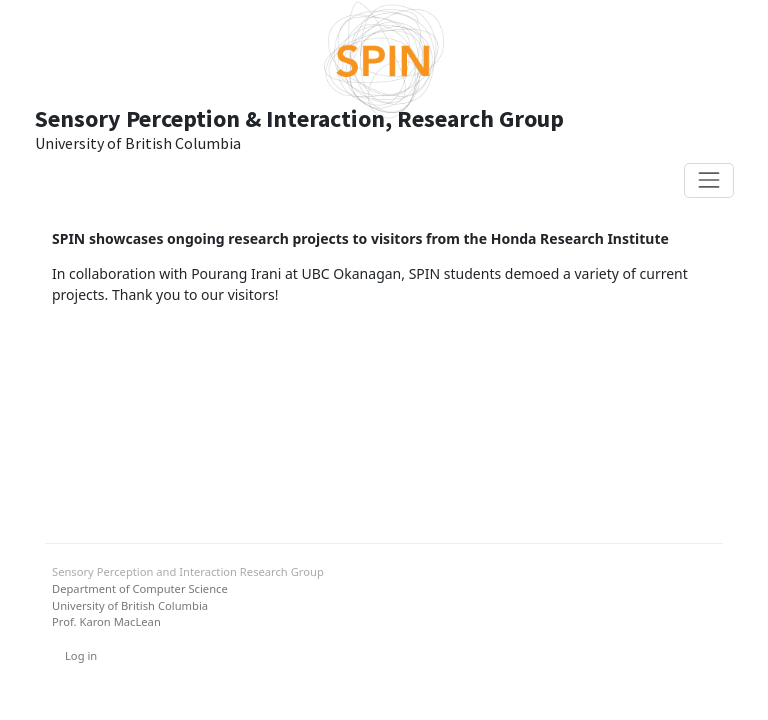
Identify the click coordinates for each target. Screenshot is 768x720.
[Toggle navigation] (708, 180)
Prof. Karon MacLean (106, 621)
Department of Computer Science (140, 588)
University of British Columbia (130, 605)
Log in (81, 655)
